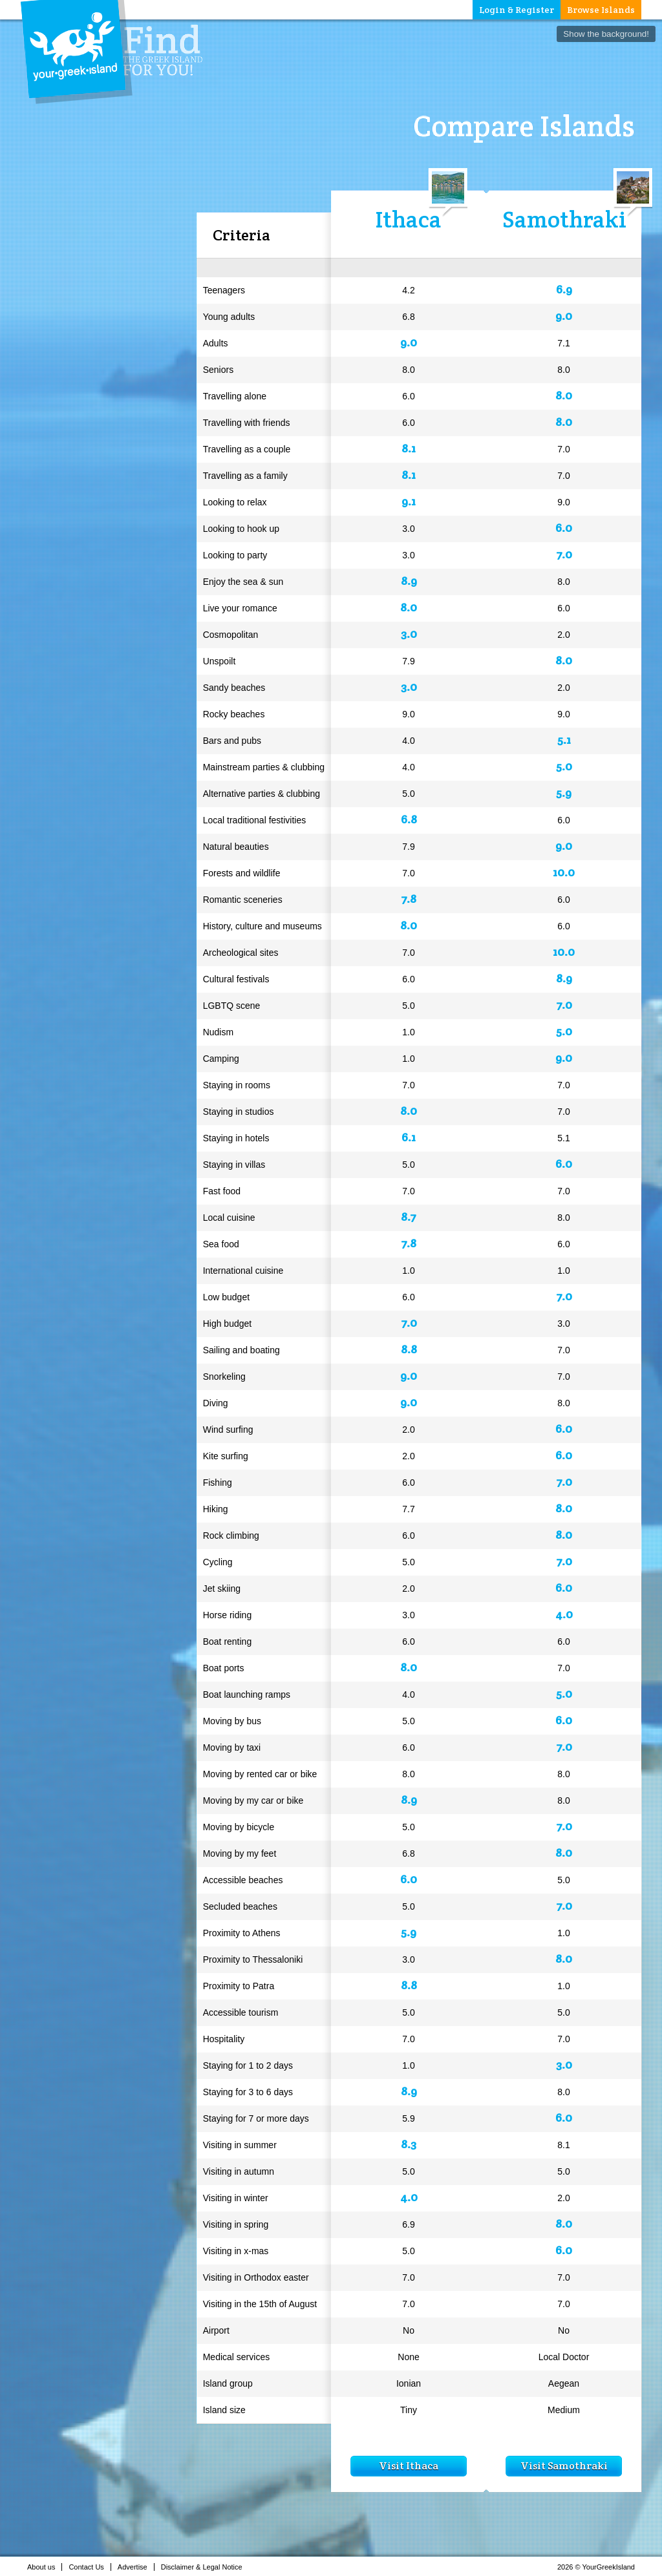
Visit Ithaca (408, 2466)
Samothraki (564, 219)
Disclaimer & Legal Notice (205, 2567)
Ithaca (409, 219)
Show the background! (606, 34)
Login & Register (516, 10)
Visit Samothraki (564, 2466)
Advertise (136, 2567)
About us (44, 2567)
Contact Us (90, 2567)
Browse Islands (601, 10)
